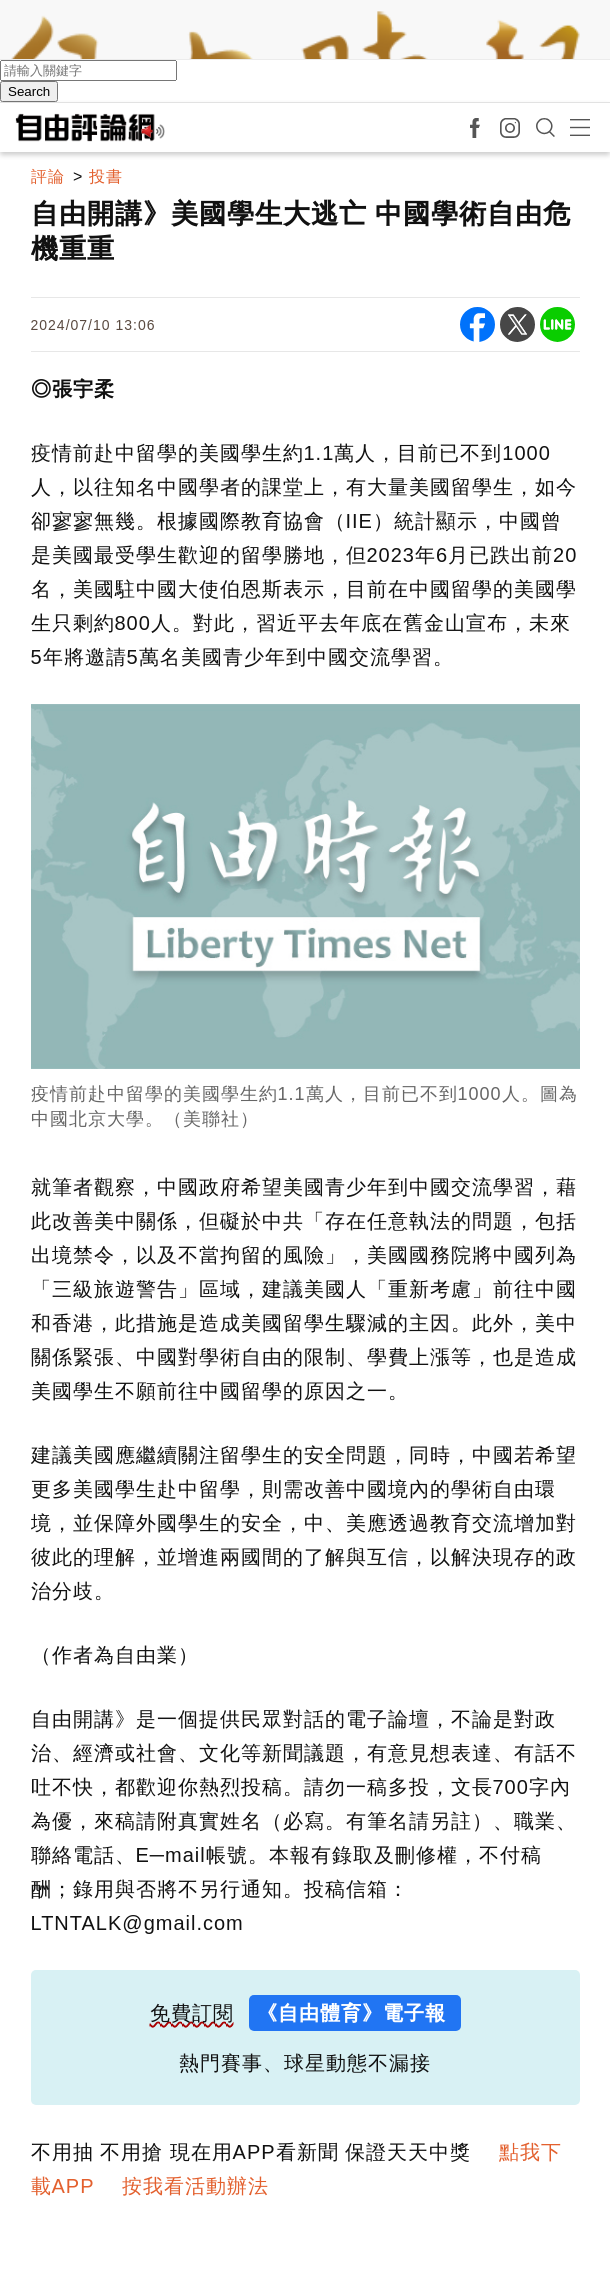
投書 (106, 176)
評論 (48, 176)
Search (29, 91)
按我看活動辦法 (195, 2186)
